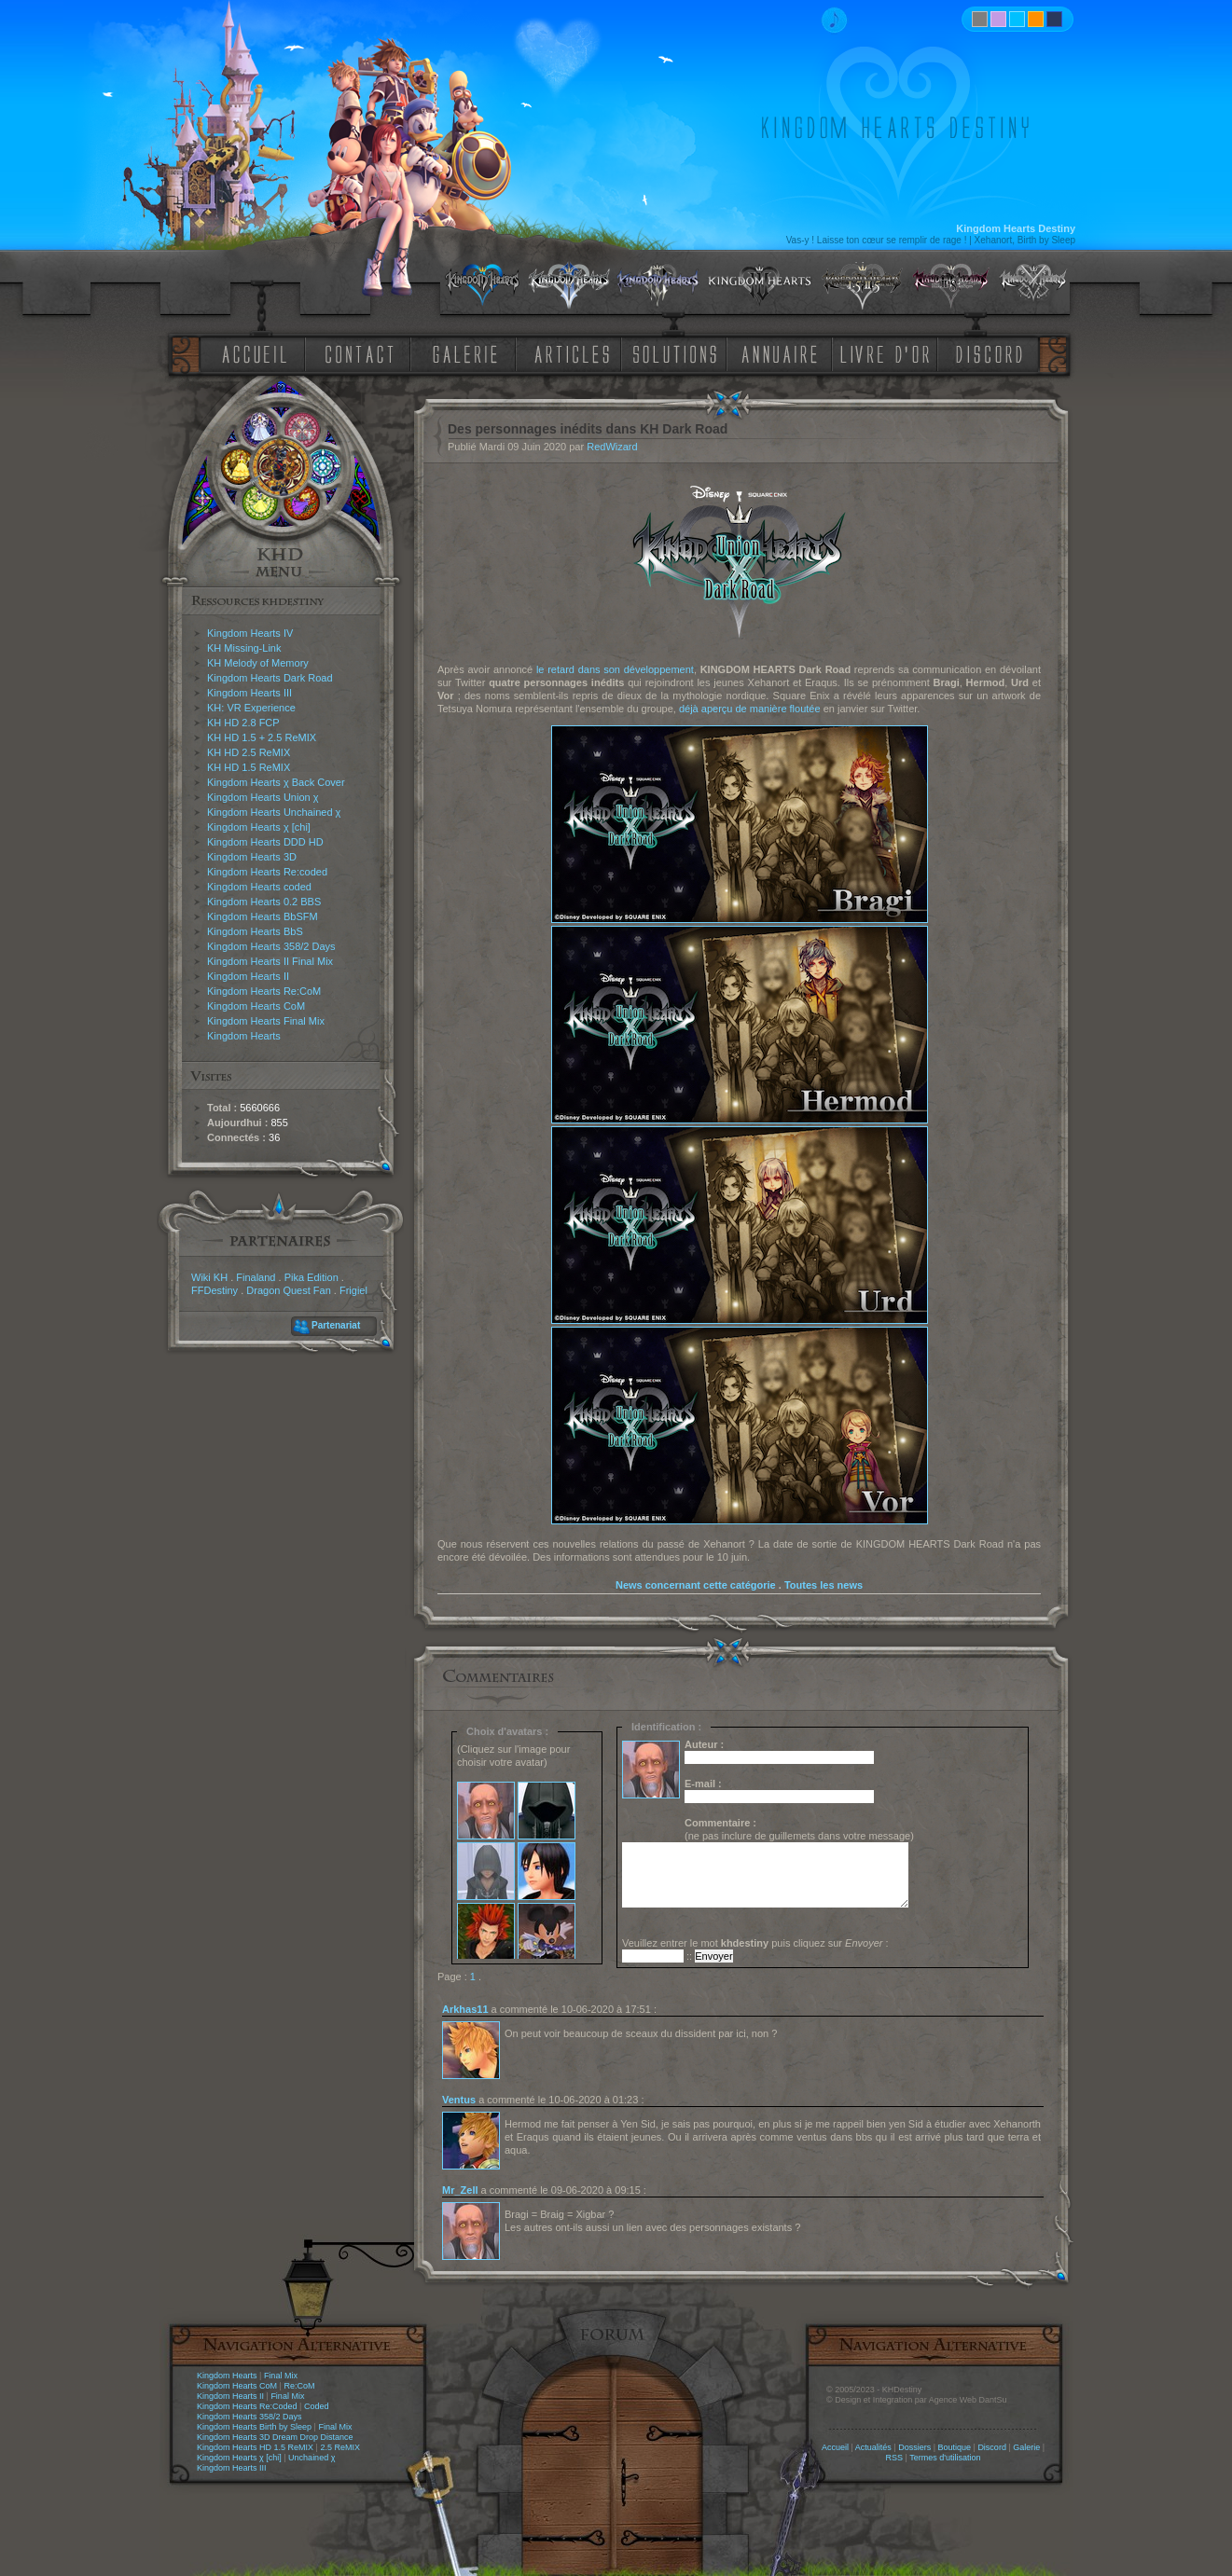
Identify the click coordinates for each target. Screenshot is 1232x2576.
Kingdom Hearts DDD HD (265, 841)
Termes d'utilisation (944, 2457)
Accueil (835, 2447)
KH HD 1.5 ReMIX (248, 767)
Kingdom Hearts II (248, 976)
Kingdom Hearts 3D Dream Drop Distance (275, 2437)
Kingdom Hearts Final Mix (266, 1020)
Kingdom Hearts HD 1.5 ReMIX (255, 2447)
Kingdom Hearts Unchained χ (273, 812)
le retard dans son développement (615, 669)
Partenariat (335, 1325)
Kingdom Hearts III (249, 692)
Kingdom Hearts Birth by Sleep (254, 2426)
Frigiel (353, 1290)
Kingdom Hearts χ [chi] (259, 827)
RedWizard (612, 446)
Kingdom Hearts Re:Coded (247, 2406)
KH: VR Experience (251, 707)
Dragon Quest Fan (288, 1290)
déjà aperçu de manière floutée (750, 708)
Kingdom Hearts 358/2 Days (271, 946)
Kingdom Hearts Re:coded (267, 871)
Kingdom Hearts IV (250, 633)
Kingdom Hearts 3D (252, 856)
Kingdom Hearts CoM (256, 1006)
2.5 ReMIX (340, 2447)
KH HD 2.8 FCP (243, 722)
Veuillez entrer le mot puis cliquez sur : (755, 1943)
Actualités (873, 2447)
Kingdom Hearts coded (259, 886)
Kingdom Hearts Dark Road (270, 677)
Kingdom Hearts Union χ (263, 797)
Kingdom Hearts (244, 1035)
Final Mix (281, 2375)
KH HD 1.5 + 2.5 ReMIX (261, 737)
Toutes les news (823, 1585)
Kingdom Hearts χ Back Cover (276, 782)
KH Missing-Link (244, 648)
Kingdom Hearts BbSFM (262, 916)
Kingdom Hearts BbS (255, 931)
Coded (316, 2406)
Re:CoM (299, 2385)
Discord (991, 2447)
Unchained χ (311, 2457)
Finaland (255, 1277)
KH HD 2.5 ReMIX (248, 752)
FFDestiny (214, 1290)
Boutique (955, 2447)
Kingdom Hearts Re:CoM (264, 991)
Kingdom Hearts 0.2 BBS (264, 901)
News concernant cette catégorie (696, 1585)
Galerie (1026, 2447)
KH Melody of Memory (258, 662)
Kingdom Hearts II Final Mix (270, 961)
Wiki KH (209, 1277)
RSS (895, 2457)
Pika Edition (311, 1277)
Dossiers (914, 2447)
